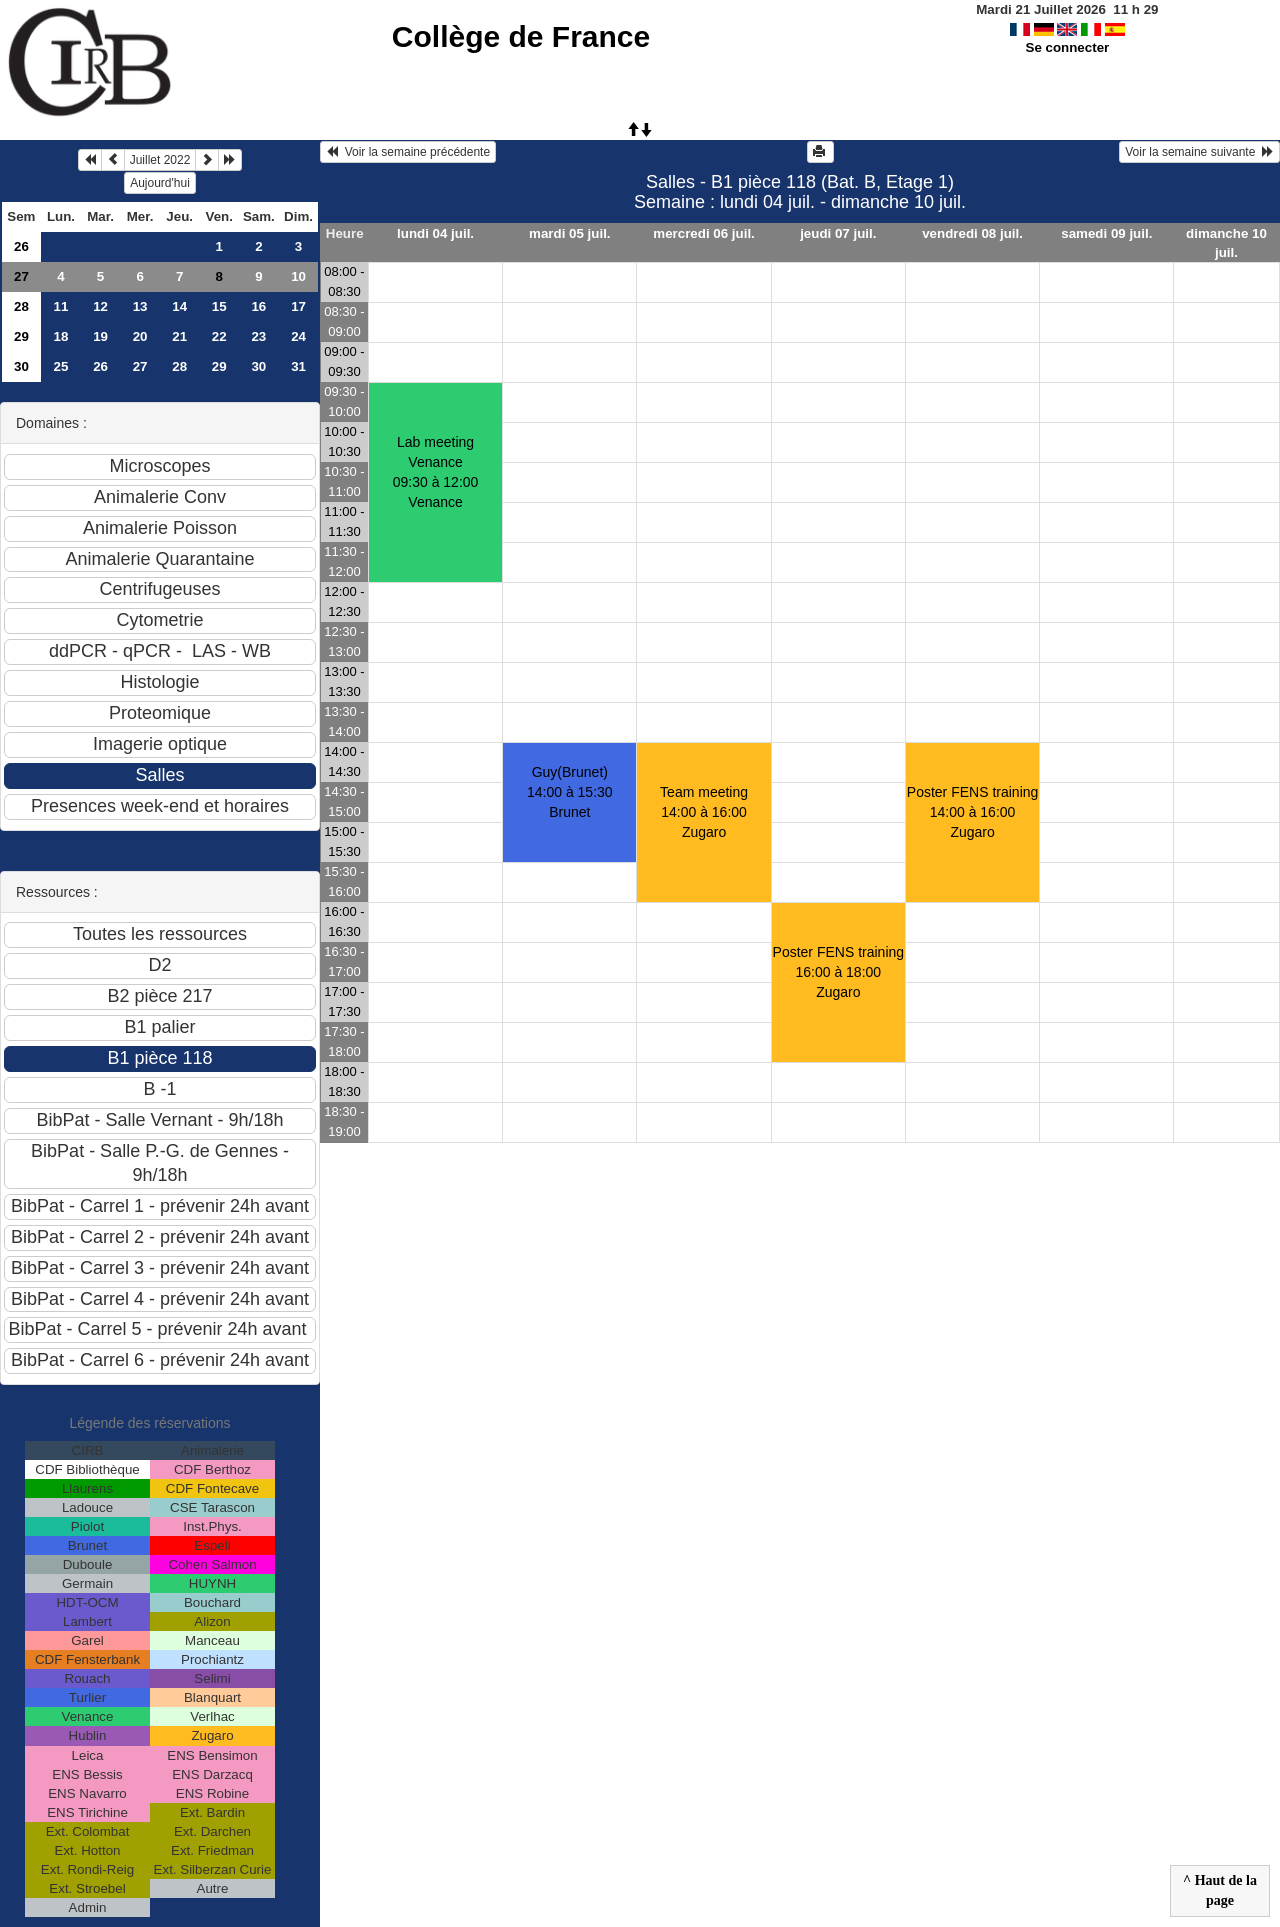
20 (140, 336)
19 (100, 336)
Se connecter (1068, 47)
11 (61, 306)
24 (298, 336)
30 (21, 366)
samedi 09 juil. (1106, 233)
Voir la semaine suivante (1199, 152)
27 (21, 276)
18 (61, 336)
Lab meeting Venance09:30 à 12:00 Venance (436, 472)
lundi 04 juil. (435, 233)
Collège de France (521, 36)
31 (298, 366)
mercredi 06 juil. (704, 233)
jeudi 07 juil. (838, 233)
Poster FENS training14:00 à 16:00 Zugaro (973, 812)
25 (61, 366)
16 (258, 306)
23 (258, 336)
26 (21, 246)
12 (100, 306)
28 (21, 306)
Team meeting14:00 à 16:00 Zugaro (704, 812)
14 (179, 306)
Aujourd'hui (160, 183)
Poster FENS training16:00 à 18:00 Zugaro (839, 972)
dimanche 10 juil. (1226, 243)
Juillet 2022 (160, 160)
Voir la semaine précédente (408, 152)
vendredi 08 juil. (972, 233)
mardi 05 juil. (569, 233)
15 (219, 306)
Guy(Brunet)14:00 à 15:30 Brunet (570, 792)
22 (219, 336)
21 (179, 336)
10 (298, 276)
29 (21, 336)
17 (298, 306)
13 (140, 306)
